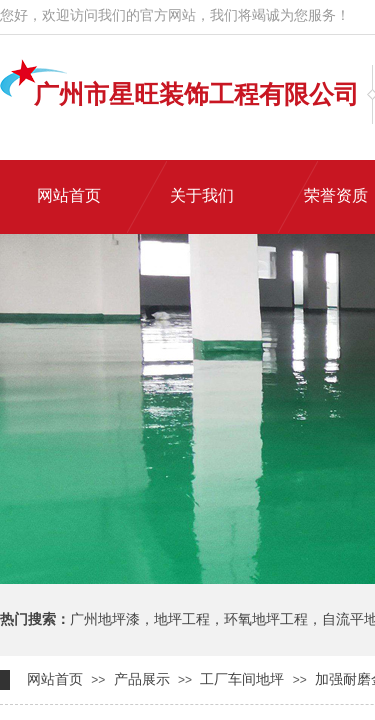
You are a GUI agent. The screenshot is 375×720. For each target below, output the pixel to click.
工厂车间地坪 (242, 679)
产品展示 (142, 679)
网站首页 (55, 679)
